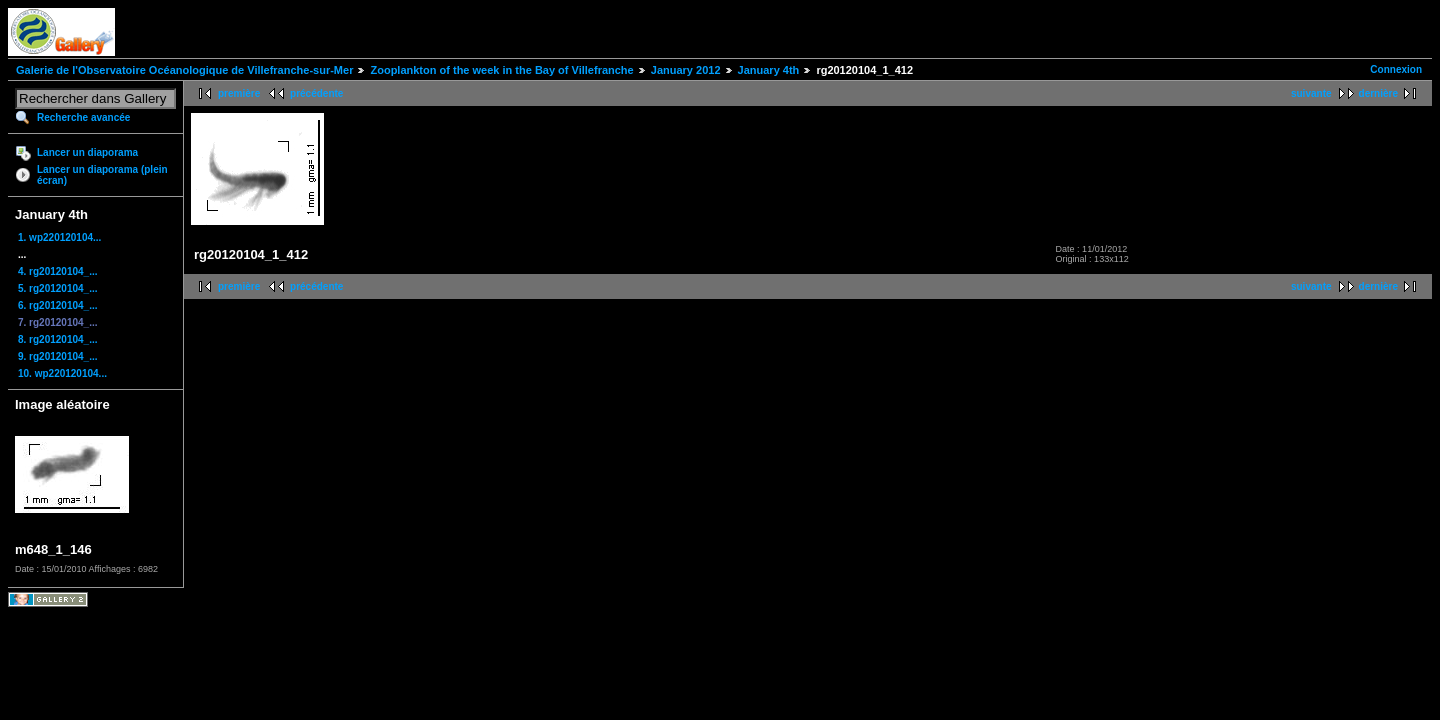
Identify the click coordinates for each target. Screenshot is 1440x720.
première (239, 93)
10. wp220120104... (62, 373)
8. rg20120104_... (58, 339)
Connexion (1396, 69)
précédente (316, 93)
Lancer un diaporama (87, 152)
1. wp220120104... (59, 237)
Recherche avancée (83, 117)
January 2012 (686, 70)
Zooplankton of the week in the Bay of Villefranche (501, 70)
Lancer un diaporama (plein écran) (102, 175)
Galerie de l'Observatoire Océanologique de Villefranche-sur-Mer (184, 70)
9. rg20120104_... (58, 356)
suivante (1311, 93)
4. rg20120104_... (58, 271)
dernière (1378, 93)
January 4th (769, 70)
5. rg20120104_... (58, 288)
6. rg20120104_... (58, 305)
